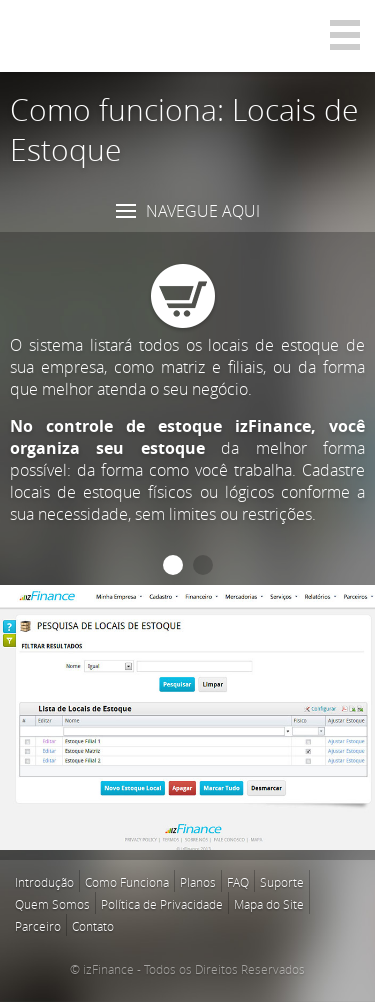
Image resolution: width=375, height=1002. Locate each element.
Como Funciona (127, 882)
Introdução (44, 882)
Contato (93, 926)
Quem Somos (52, 904)
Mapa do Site (269, 904)
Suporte (282, 882)
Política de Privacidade (162, 904)
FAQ (238, 882)
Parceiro (38, 926)
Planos (198, 882)
